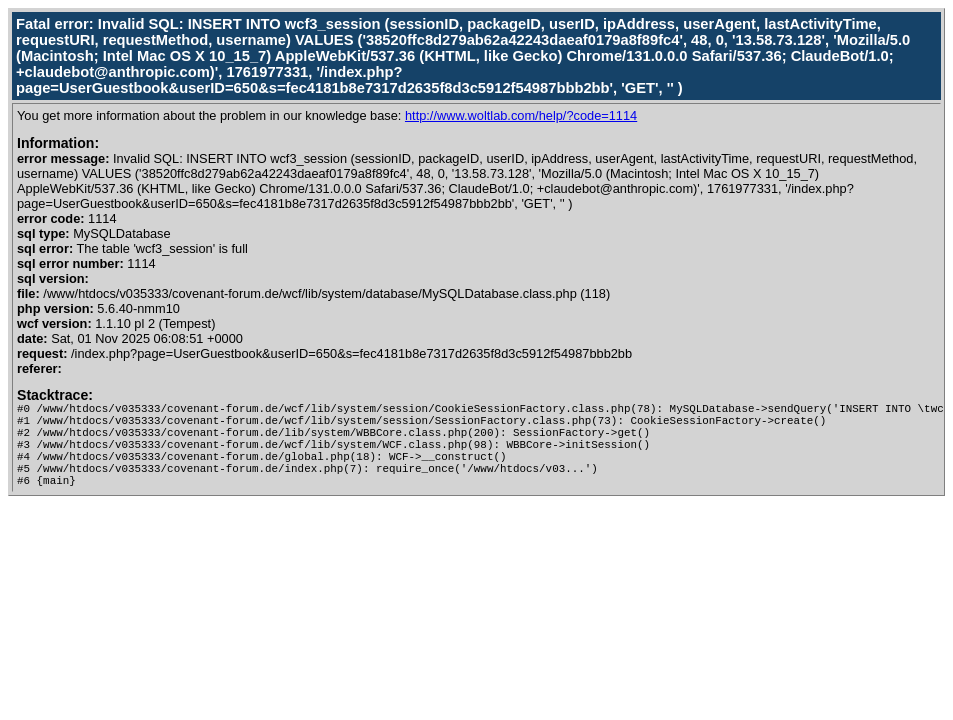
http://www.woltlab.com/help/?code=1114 (521, 115)
